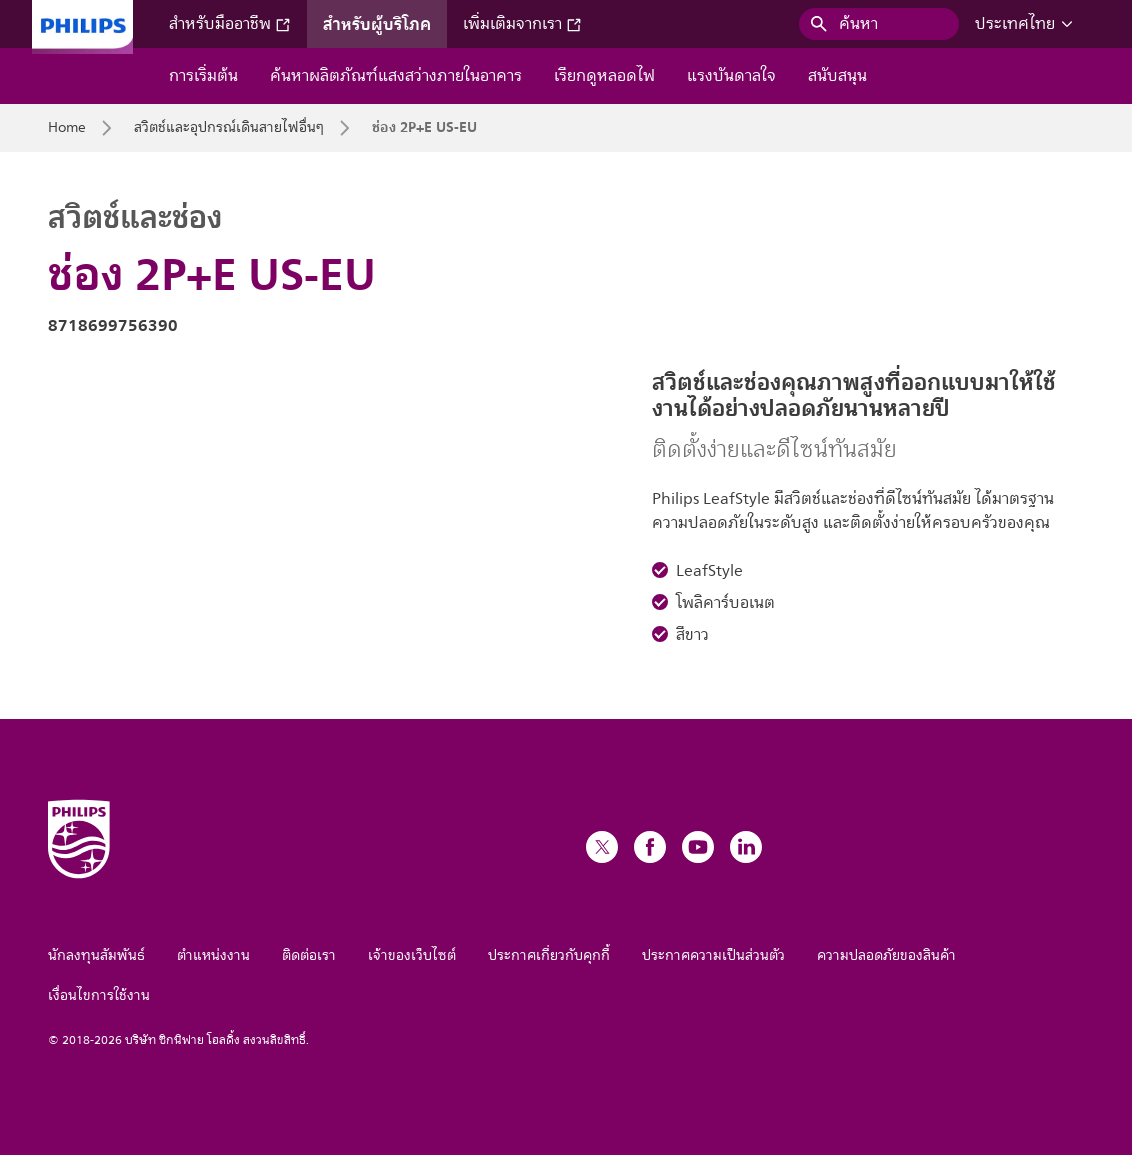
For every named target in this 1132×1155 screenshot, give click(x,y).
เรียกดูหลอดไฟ (604, 76)
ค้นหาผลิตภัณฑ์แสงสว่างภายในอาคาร (396, 76)
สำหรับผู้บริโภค (377, 24)
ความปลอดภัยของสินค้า (886, 955)
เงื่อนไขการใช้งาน (99, 995)
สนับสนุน (837, 76)
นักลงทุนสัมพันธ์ (96, 955)
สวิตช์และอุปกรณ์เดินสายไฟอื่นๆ (229, 128)
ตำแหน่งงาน (213, 955)
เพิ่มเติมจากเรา (522, 24)
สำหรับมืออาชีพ (230, 24)
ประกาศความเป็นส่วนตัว (713, 955)
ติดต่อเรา (309, 955)
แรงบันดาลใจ (731, 76)
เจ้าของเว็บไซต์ (412, 955)
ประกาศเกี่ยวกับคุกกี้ (549, 955)
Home (67, 128)
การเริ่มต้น (203, 76)
